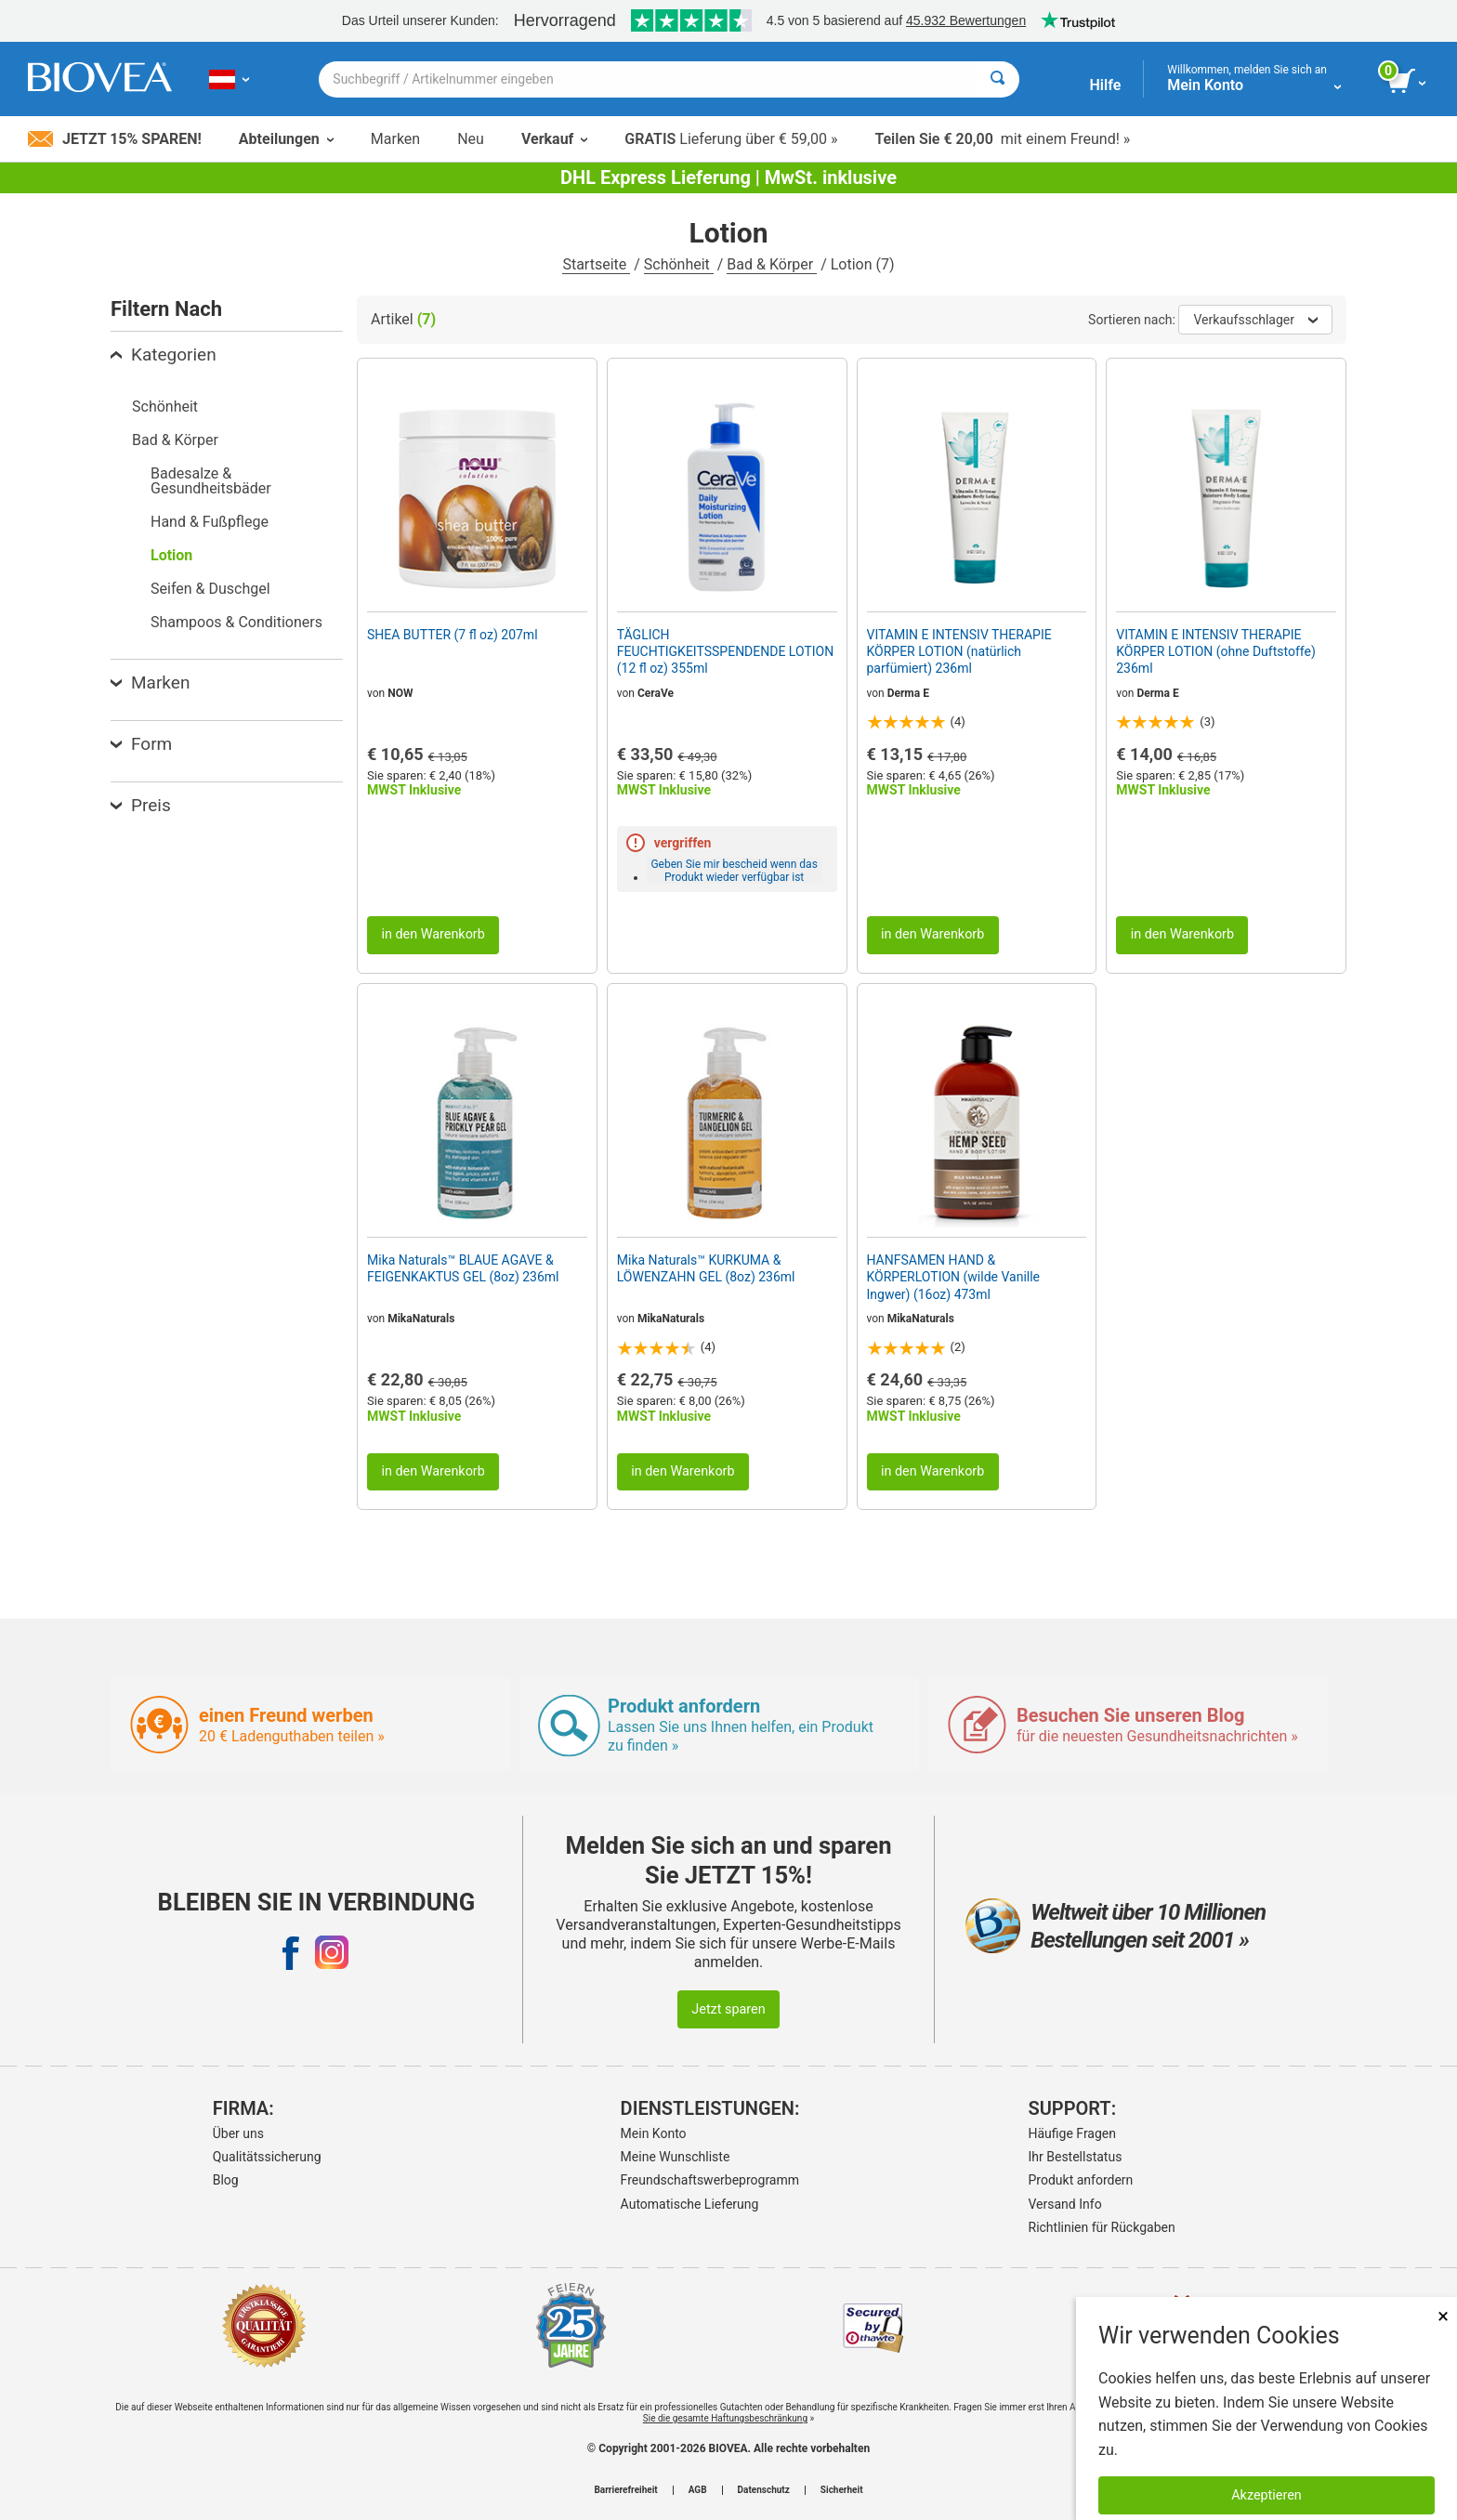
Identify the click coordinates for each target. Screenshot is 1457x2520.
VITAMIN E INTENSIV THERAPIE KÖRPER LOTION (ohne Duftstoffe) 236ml (1216, 651)
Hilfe (1105, 85)
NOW (400, 693)
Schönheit (679, 264)
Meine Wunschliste (675, 2156)
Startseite (596, 264)
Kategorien (164, 354)
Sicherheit (841, 2490)
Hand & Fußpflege (210, 522)
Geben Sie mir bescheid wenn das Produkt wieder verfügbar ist (733, 871)
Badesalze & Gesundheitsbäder (211, 481)
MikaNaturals (420, 1318)
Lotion (171, 555)
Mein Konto (654, 2133)
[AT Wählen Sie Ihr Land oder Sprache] (229, 79)
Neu (470, 139)
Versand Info (1065, 2204)
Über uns (238, 2133)
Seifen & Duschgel (210, 588)
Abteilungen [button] (286, 139)
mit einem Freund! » (1002, 139)
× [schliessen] (1443, 2316)
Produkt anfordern (1081, 2179)
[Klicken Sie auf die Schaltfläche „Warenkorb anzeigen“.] (1408, 82)
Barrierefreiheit (625, 2490)
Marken (395, 139)
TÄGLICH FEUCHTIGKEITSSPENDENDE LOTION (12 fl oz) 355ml (725, 651)
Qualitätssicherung (267, 2156)
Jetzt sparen (728, 2009)
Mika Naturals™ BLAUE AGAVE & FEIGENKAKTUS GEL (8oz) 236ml (463, 1268)
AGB (698, 2490)
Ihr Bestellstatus (1075, 2156)
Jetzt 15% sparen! (115, 139)
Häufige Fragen (1073, 2133)
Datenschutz (764, 2490)
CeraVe (655, 693)
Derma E (908, 693)
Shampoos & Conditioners (236, 622)
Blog (226, 2179)
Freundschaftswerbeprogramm (710, 2179)
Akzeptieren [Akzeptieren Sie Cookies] (1266, 2495)
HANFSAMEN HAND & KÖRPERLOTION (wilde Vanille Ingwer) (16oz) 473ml (954, 1277)
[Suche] (997, 79)
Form (141, 744)
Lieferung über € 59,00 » (730, 139)
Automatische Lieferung (690, 2204)
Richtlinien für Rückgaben (1102, 2227)
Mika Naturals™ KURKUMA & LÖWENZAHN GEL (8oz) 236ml (706, 1268)
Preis (141, 805)
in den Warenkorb (432, 934)
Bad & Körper (772, 264)
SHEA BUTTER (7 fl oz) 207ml (452, 634)
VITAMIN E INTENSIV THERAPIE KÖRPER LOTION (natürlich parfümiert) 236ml (959, 651)
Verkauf (554, 139)
